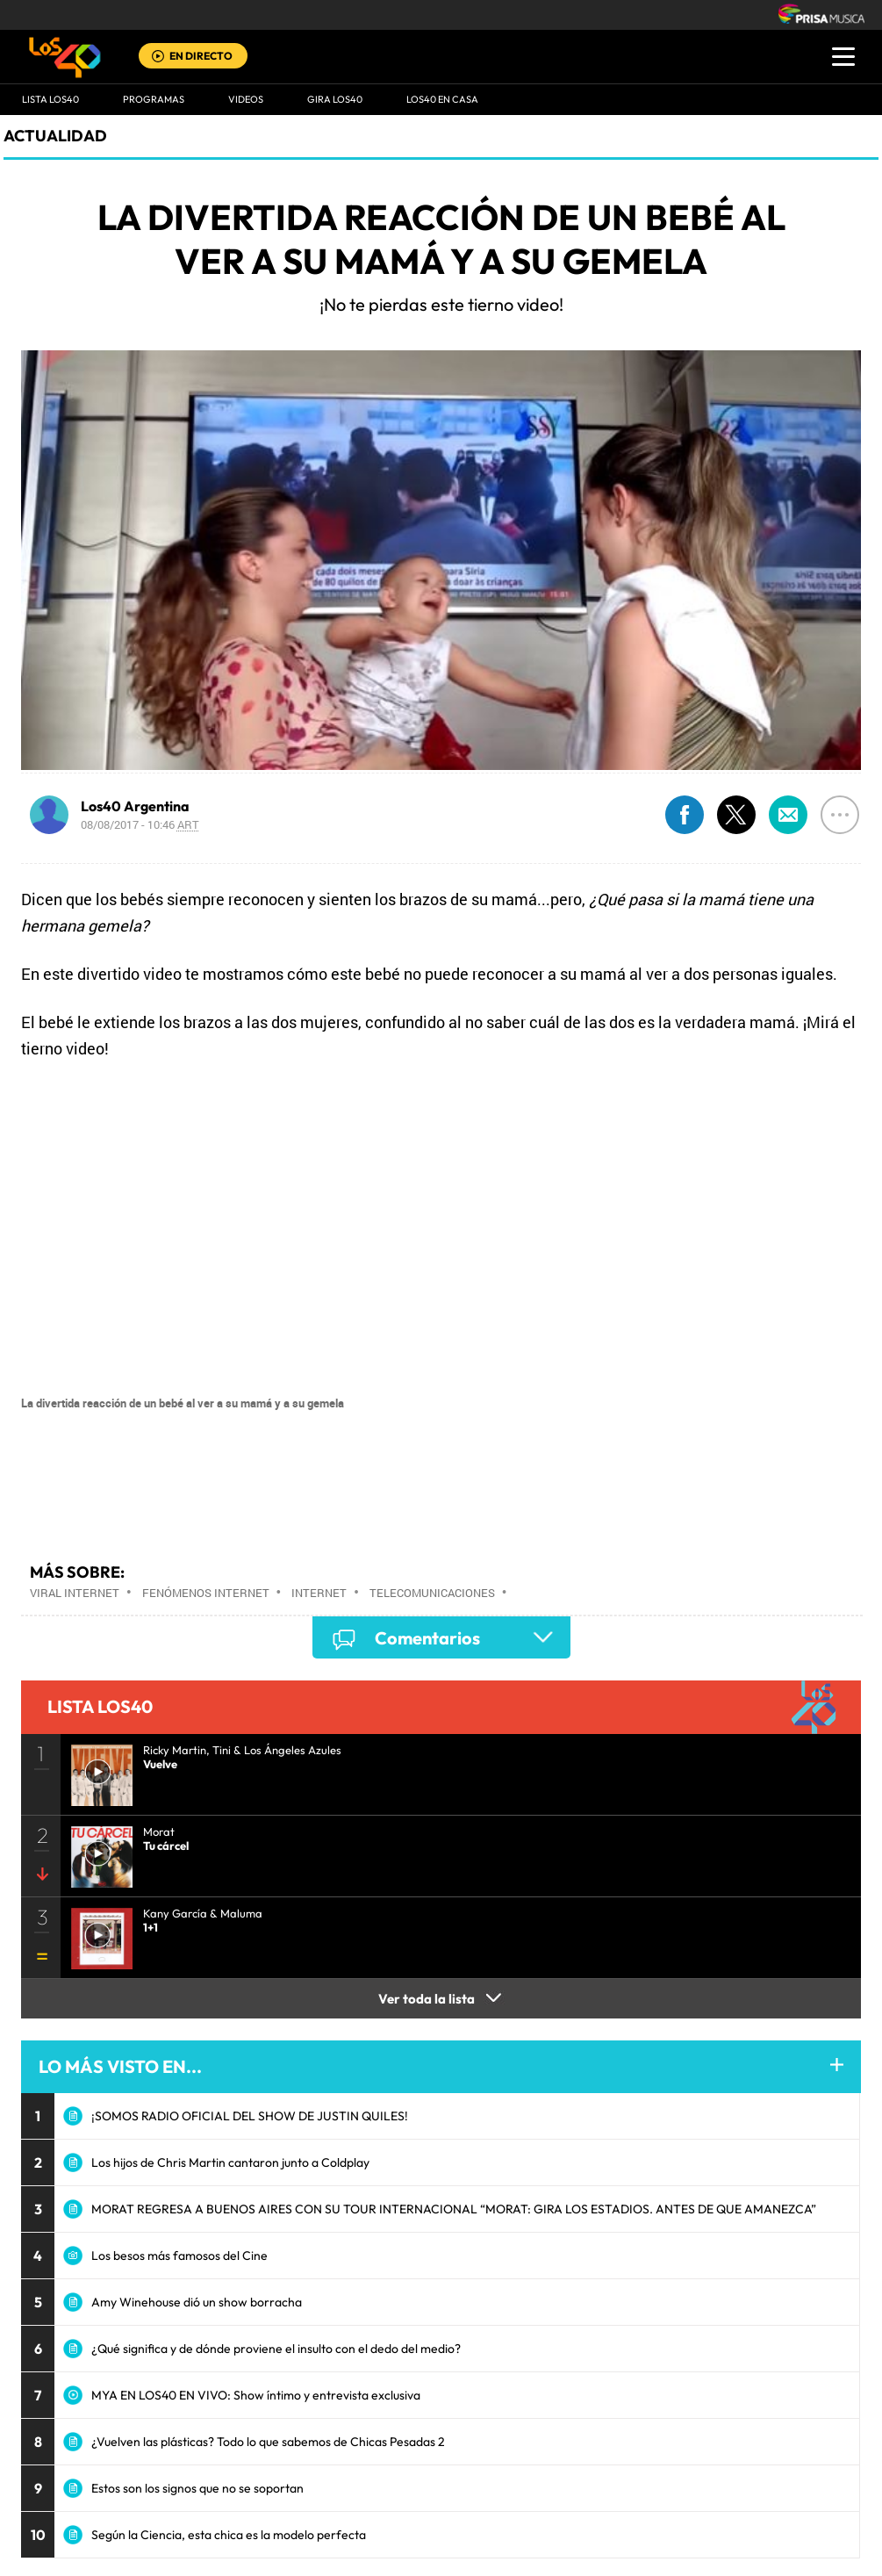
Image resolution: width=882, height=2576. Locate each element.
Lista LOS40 (50, 99)
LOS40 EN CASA (442, 99)
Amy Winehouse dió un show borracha (196, 2302)
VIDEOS (245, 99)
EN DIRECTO (201, 55)
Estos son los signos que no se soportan (197, 2488)
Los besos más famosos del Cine (179, 2255)
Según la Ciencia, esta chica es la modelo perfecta (228, 2535)
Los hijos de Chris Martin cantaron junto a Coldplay (230, 2162)
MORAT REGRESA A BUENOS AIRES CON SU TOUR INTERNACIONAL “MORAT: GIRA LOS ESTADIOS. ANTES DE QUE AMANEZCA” (453, 2209)
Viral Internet (74, 1593)
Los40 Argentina (135, 806)
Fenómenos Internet (205, 1593)
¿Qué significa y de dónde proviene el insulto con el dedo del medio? (276, 2349)
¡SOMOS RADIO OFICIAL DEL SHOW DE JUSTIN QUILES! (249, 2116)
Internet (319, 1593)
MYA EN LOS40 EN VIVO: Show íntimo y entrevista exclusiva (255, 2395)
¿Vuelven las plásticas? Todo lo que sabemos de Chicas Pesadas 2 (268, 2442)
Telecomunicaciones (432, 1593)
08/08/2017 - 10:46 (140, 824)
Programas (153, 99)
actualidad (55, 136)
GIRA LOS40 (334, 99)
